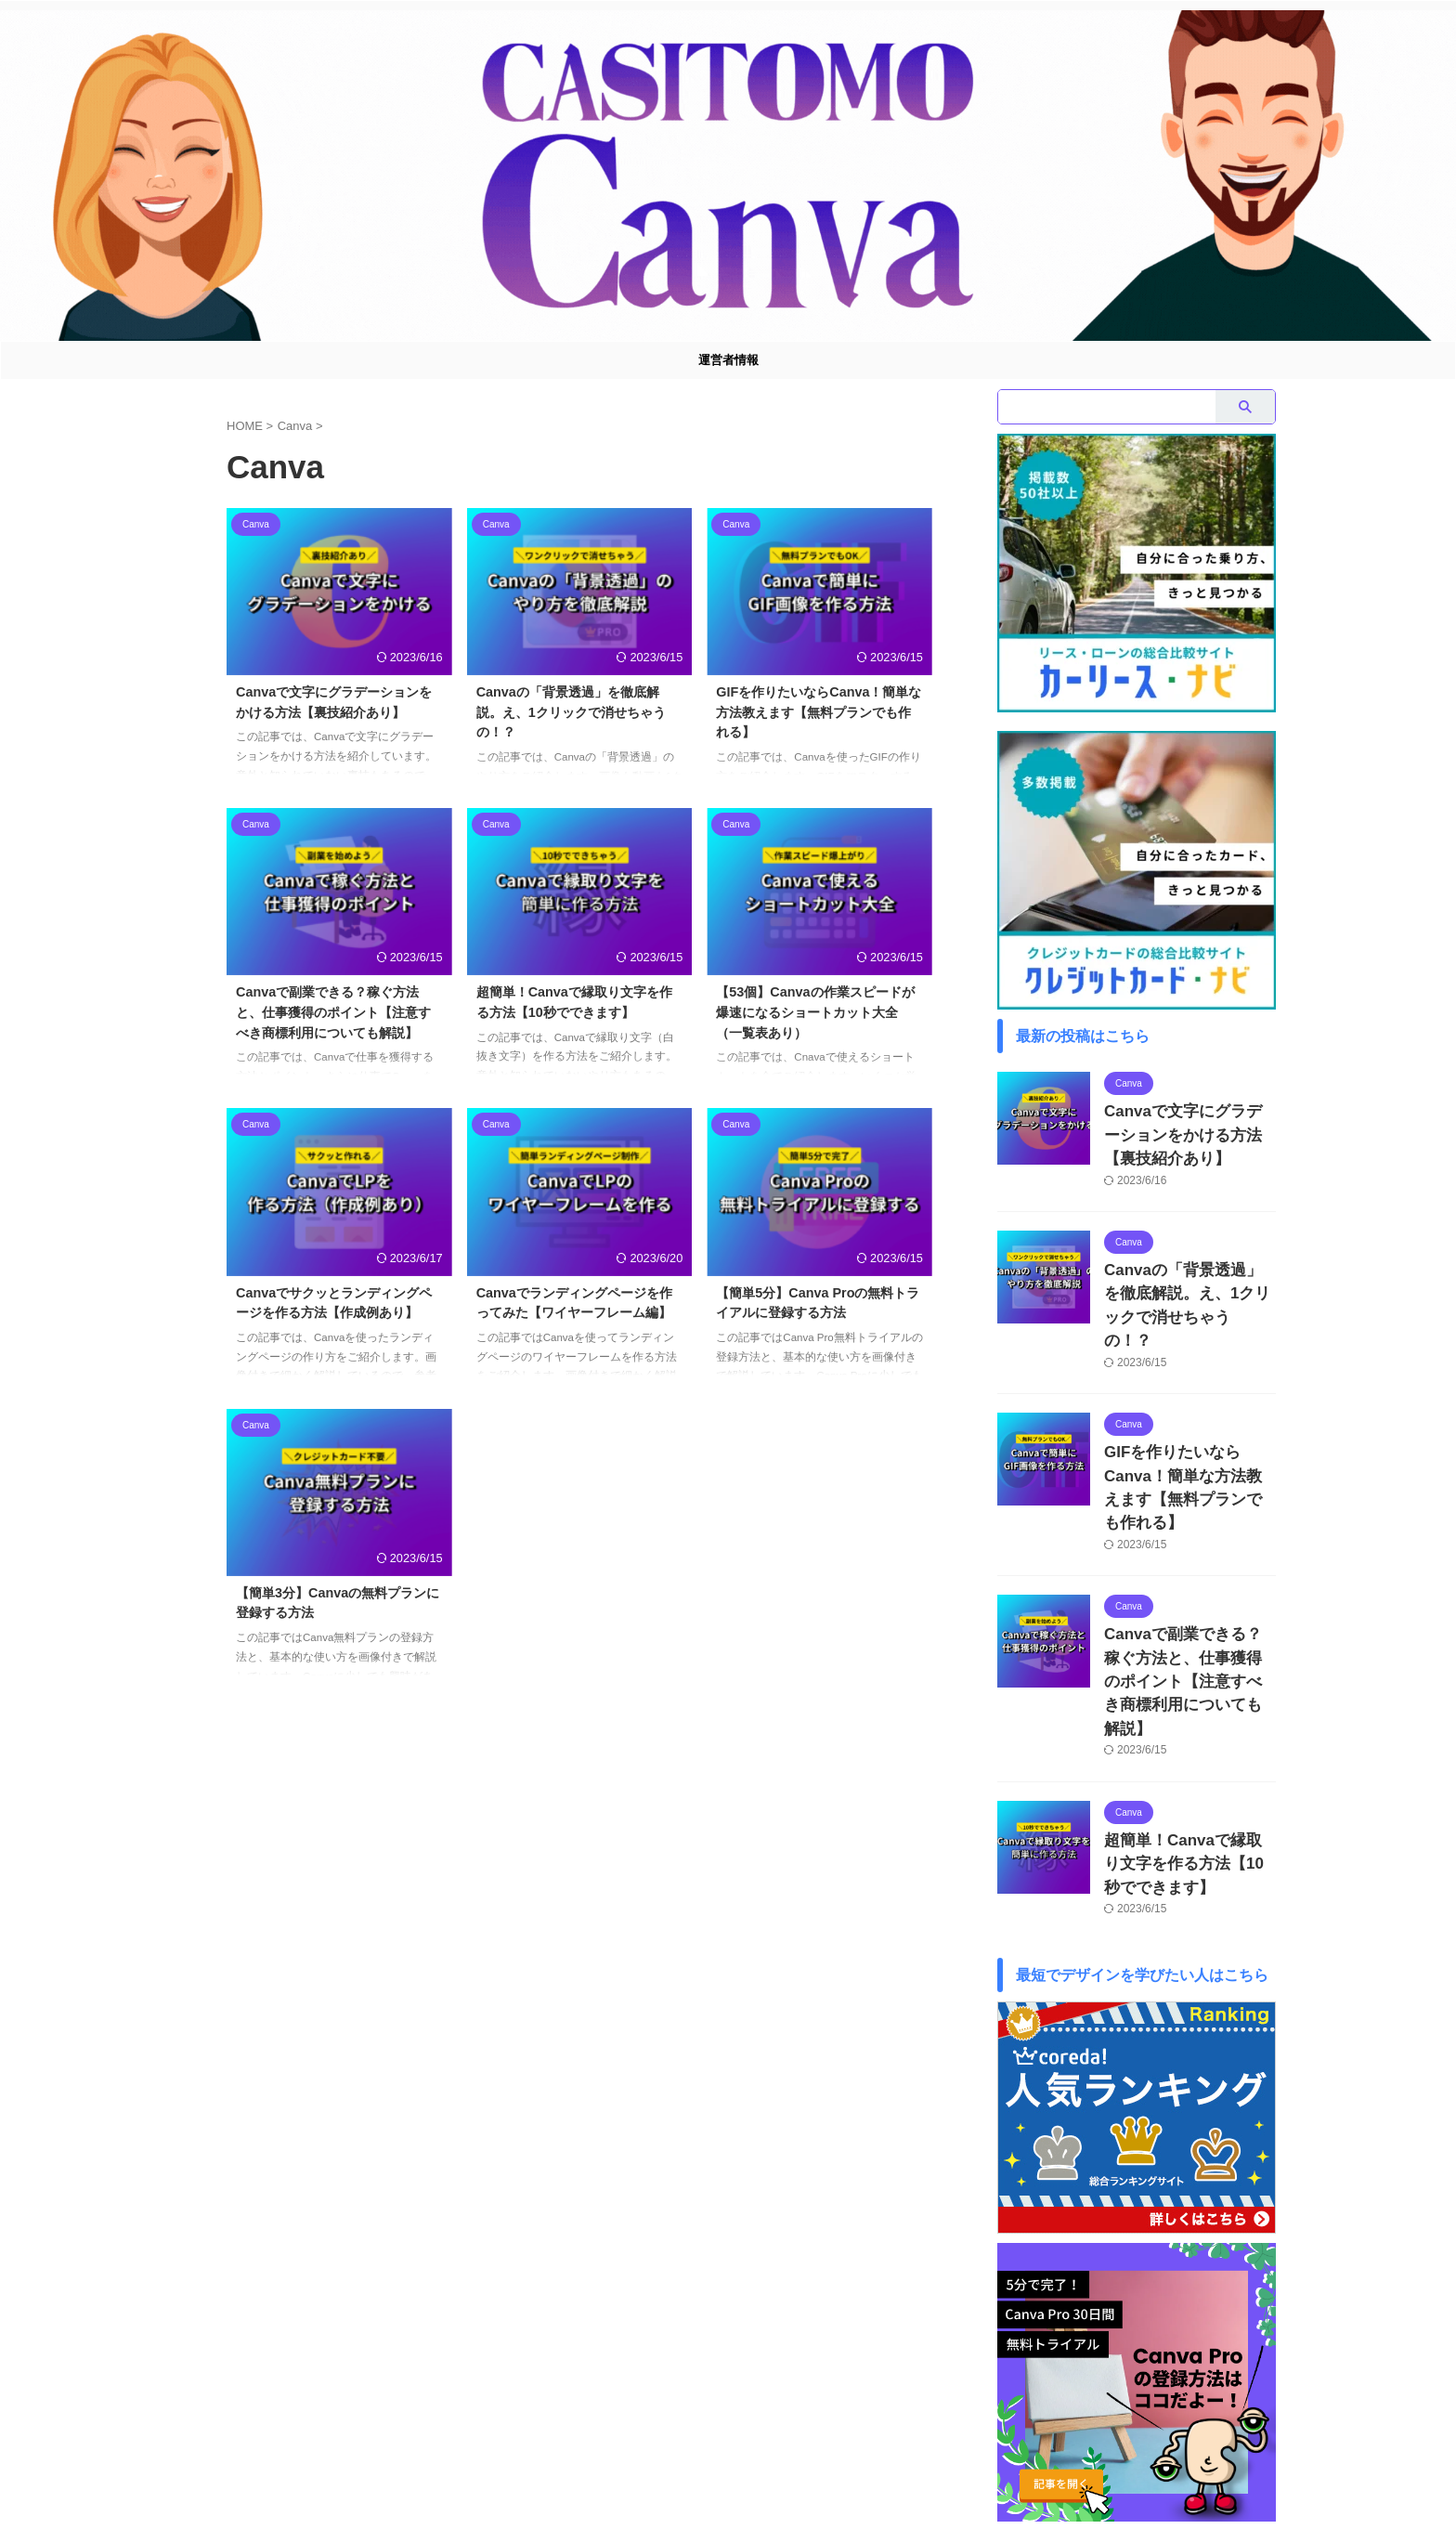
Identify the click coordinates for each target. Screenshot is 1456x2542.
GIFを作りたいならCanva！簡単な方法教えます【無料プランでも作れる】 (818, 711)
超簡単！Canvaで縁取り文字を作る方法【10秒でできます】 (1189, 1753)
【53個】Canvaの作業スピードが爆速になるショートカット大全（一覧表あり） (815, 1011)
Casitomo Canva (728, 2486)
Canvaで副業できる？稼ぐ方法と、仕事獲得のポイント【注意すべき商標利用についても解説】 (333, 1011)
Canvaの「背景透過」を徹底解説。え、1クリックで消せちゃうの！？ (571, 711)
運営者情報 (728, 360)
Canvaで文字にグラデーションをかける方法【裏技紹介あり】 (1189, 1130)
